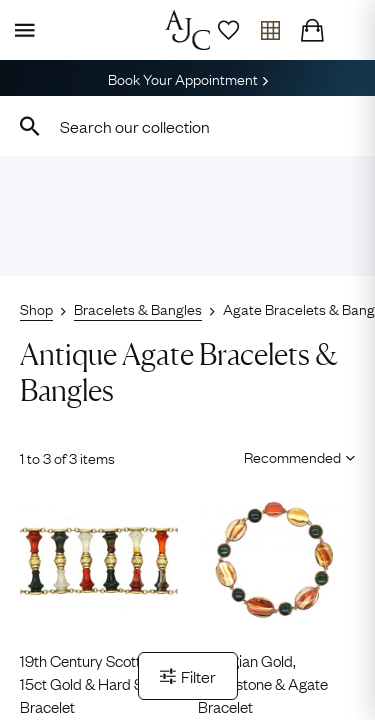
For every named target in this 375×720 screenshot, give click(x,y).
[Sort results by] (292, 456)
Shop (36, 308)
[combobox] (187, 126)
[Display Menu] (21, 30)
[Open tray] (270, 30)
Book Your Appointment (188, 78)
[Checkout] (312, 30)
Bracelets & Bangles (138, 308)
